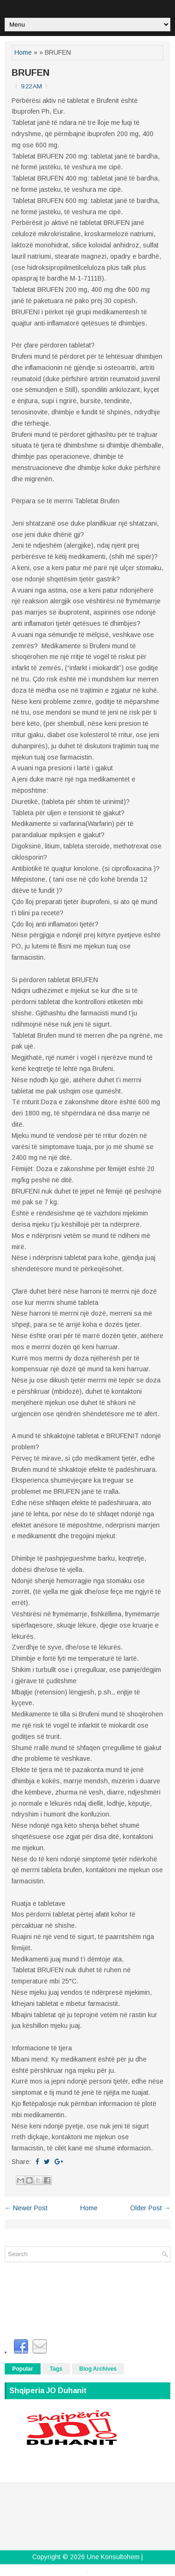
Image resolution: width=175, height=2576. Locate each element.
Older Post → (150, 2208)
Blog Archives (98, 2369)
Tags (56, 2369)
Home (23, 52)
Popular (22, 2369)
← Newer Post (26, 2208)
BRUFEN (30, 72)
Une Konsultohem (113, 2557)
